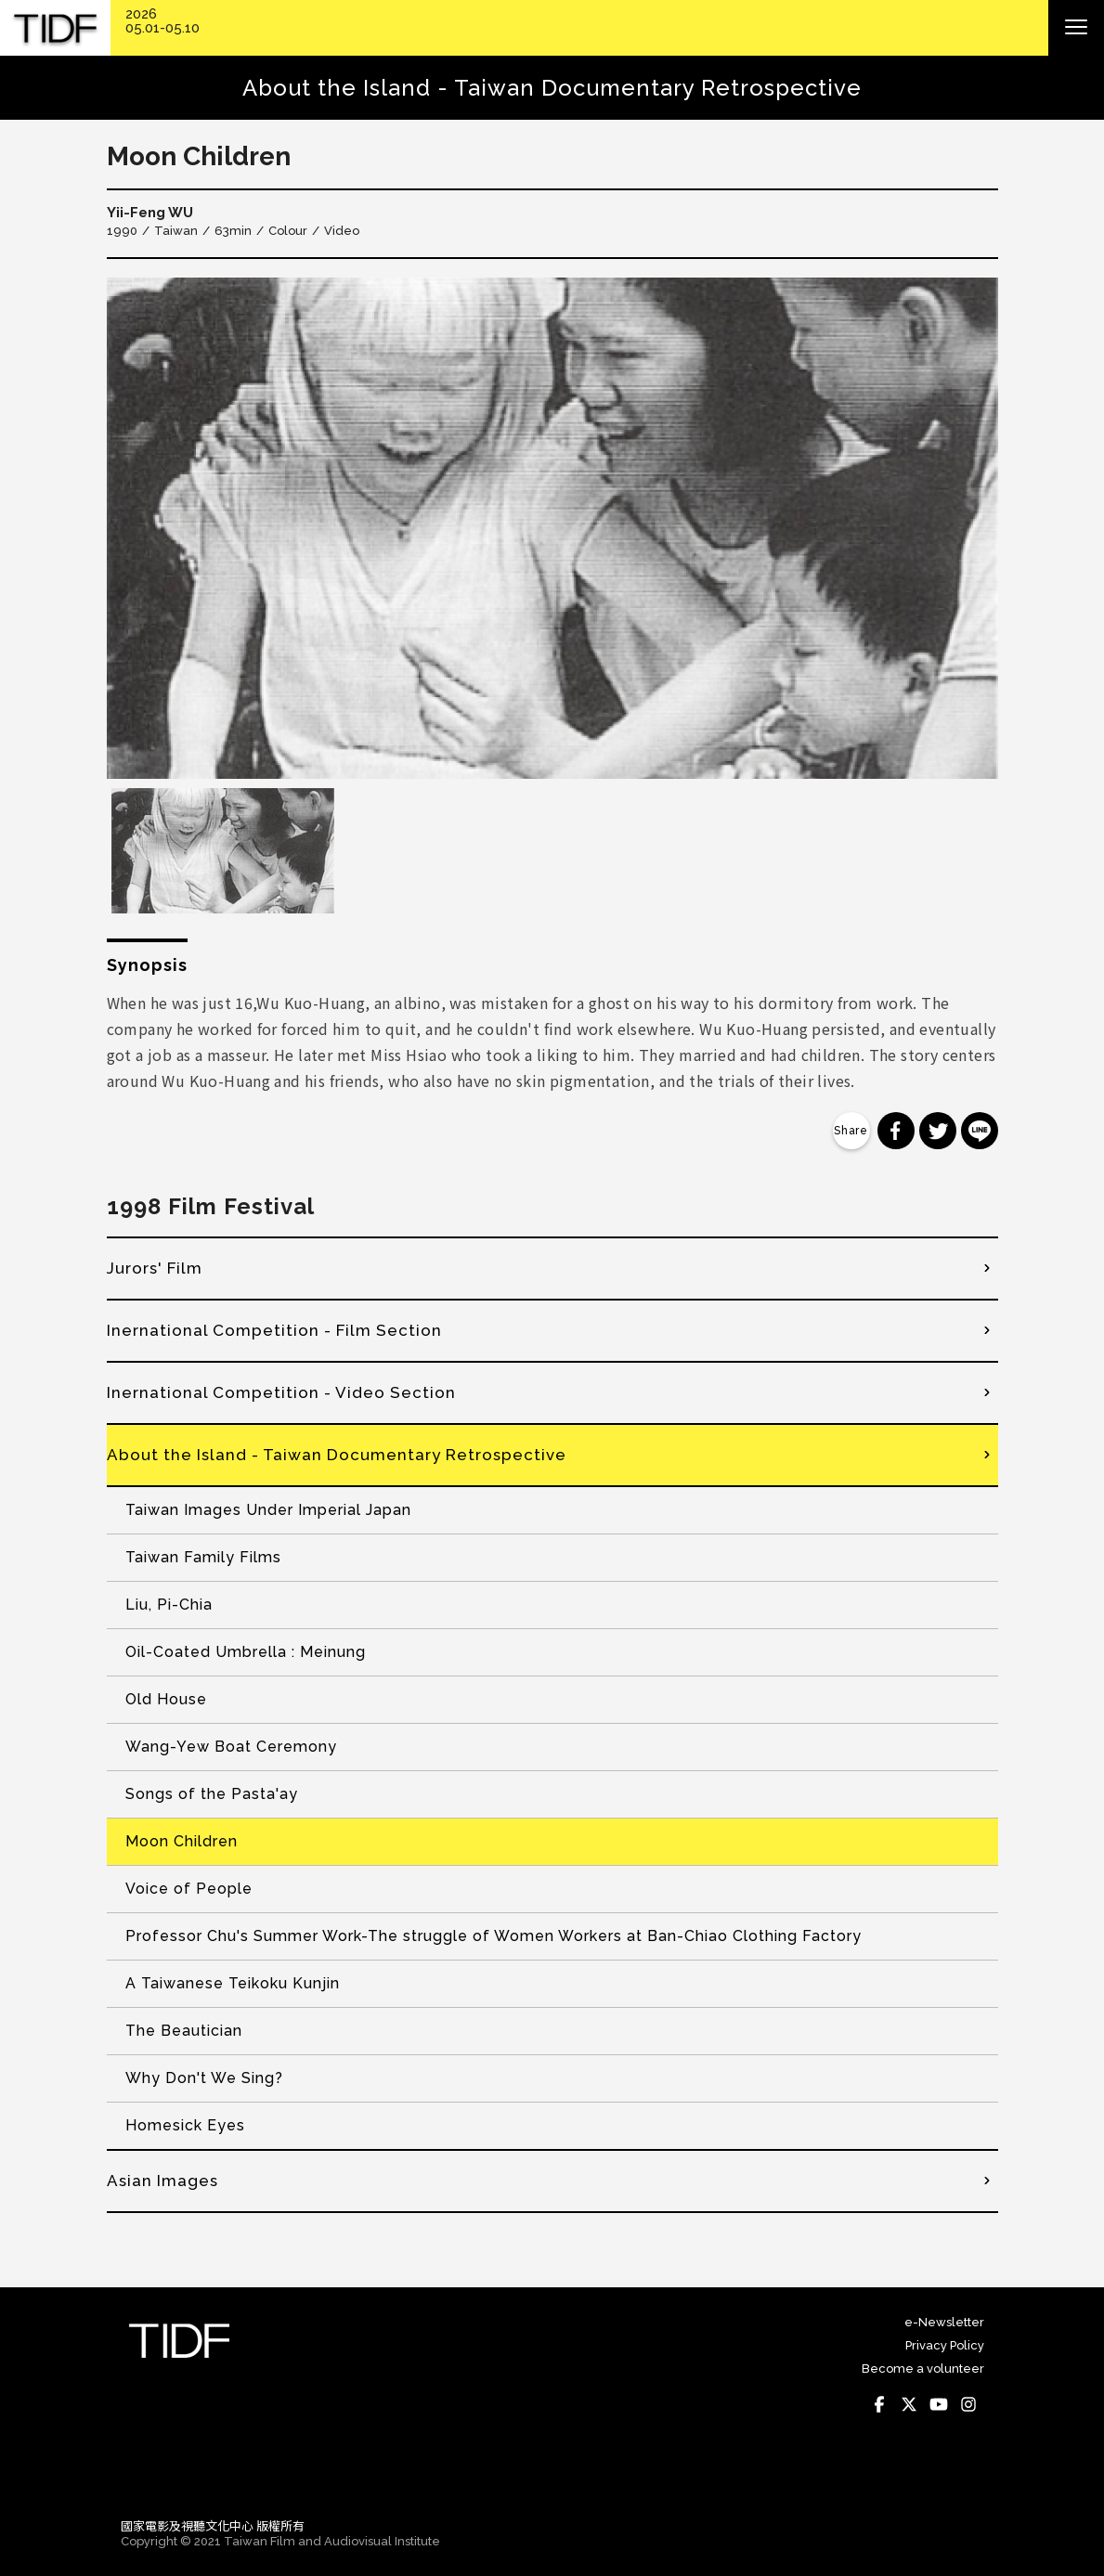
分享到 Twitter (937, 1130)
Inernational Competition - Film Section (274, 1330)
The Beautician (183, 2030)
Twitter (910, 2404)
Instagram (969, 2404)
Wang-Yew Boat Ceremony (231, 1746)
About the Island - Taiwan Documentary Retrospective (336, 1454)
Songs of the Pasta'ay (211, 1794)
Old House (166, 1699)
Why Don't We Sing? (204, 2078)
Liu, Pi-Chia (169, 1604)
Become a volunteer (923, 2368)
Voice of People (189, 1888)
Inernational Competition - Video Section (281, 1392)
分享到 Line (979, 1130)
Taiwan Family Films (203, 1557)
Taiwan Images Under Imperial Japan (268, 1510)
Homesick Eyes (185, 2125)
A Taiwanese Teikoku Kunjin (232, 1983)
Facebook (880, 2404)
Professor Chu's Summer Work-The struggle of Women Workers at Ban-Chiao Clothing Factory (493, 1936)
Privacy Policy (944, 2345)
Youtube (940, 2404)
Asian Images (162, 2180)
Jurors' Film (154, 1268)
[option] (552, 528)
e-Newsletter (944, 2322)
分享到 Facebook (896, 1130)
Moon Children (181, 1841)
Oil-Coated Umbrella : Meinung (245, 1652)
